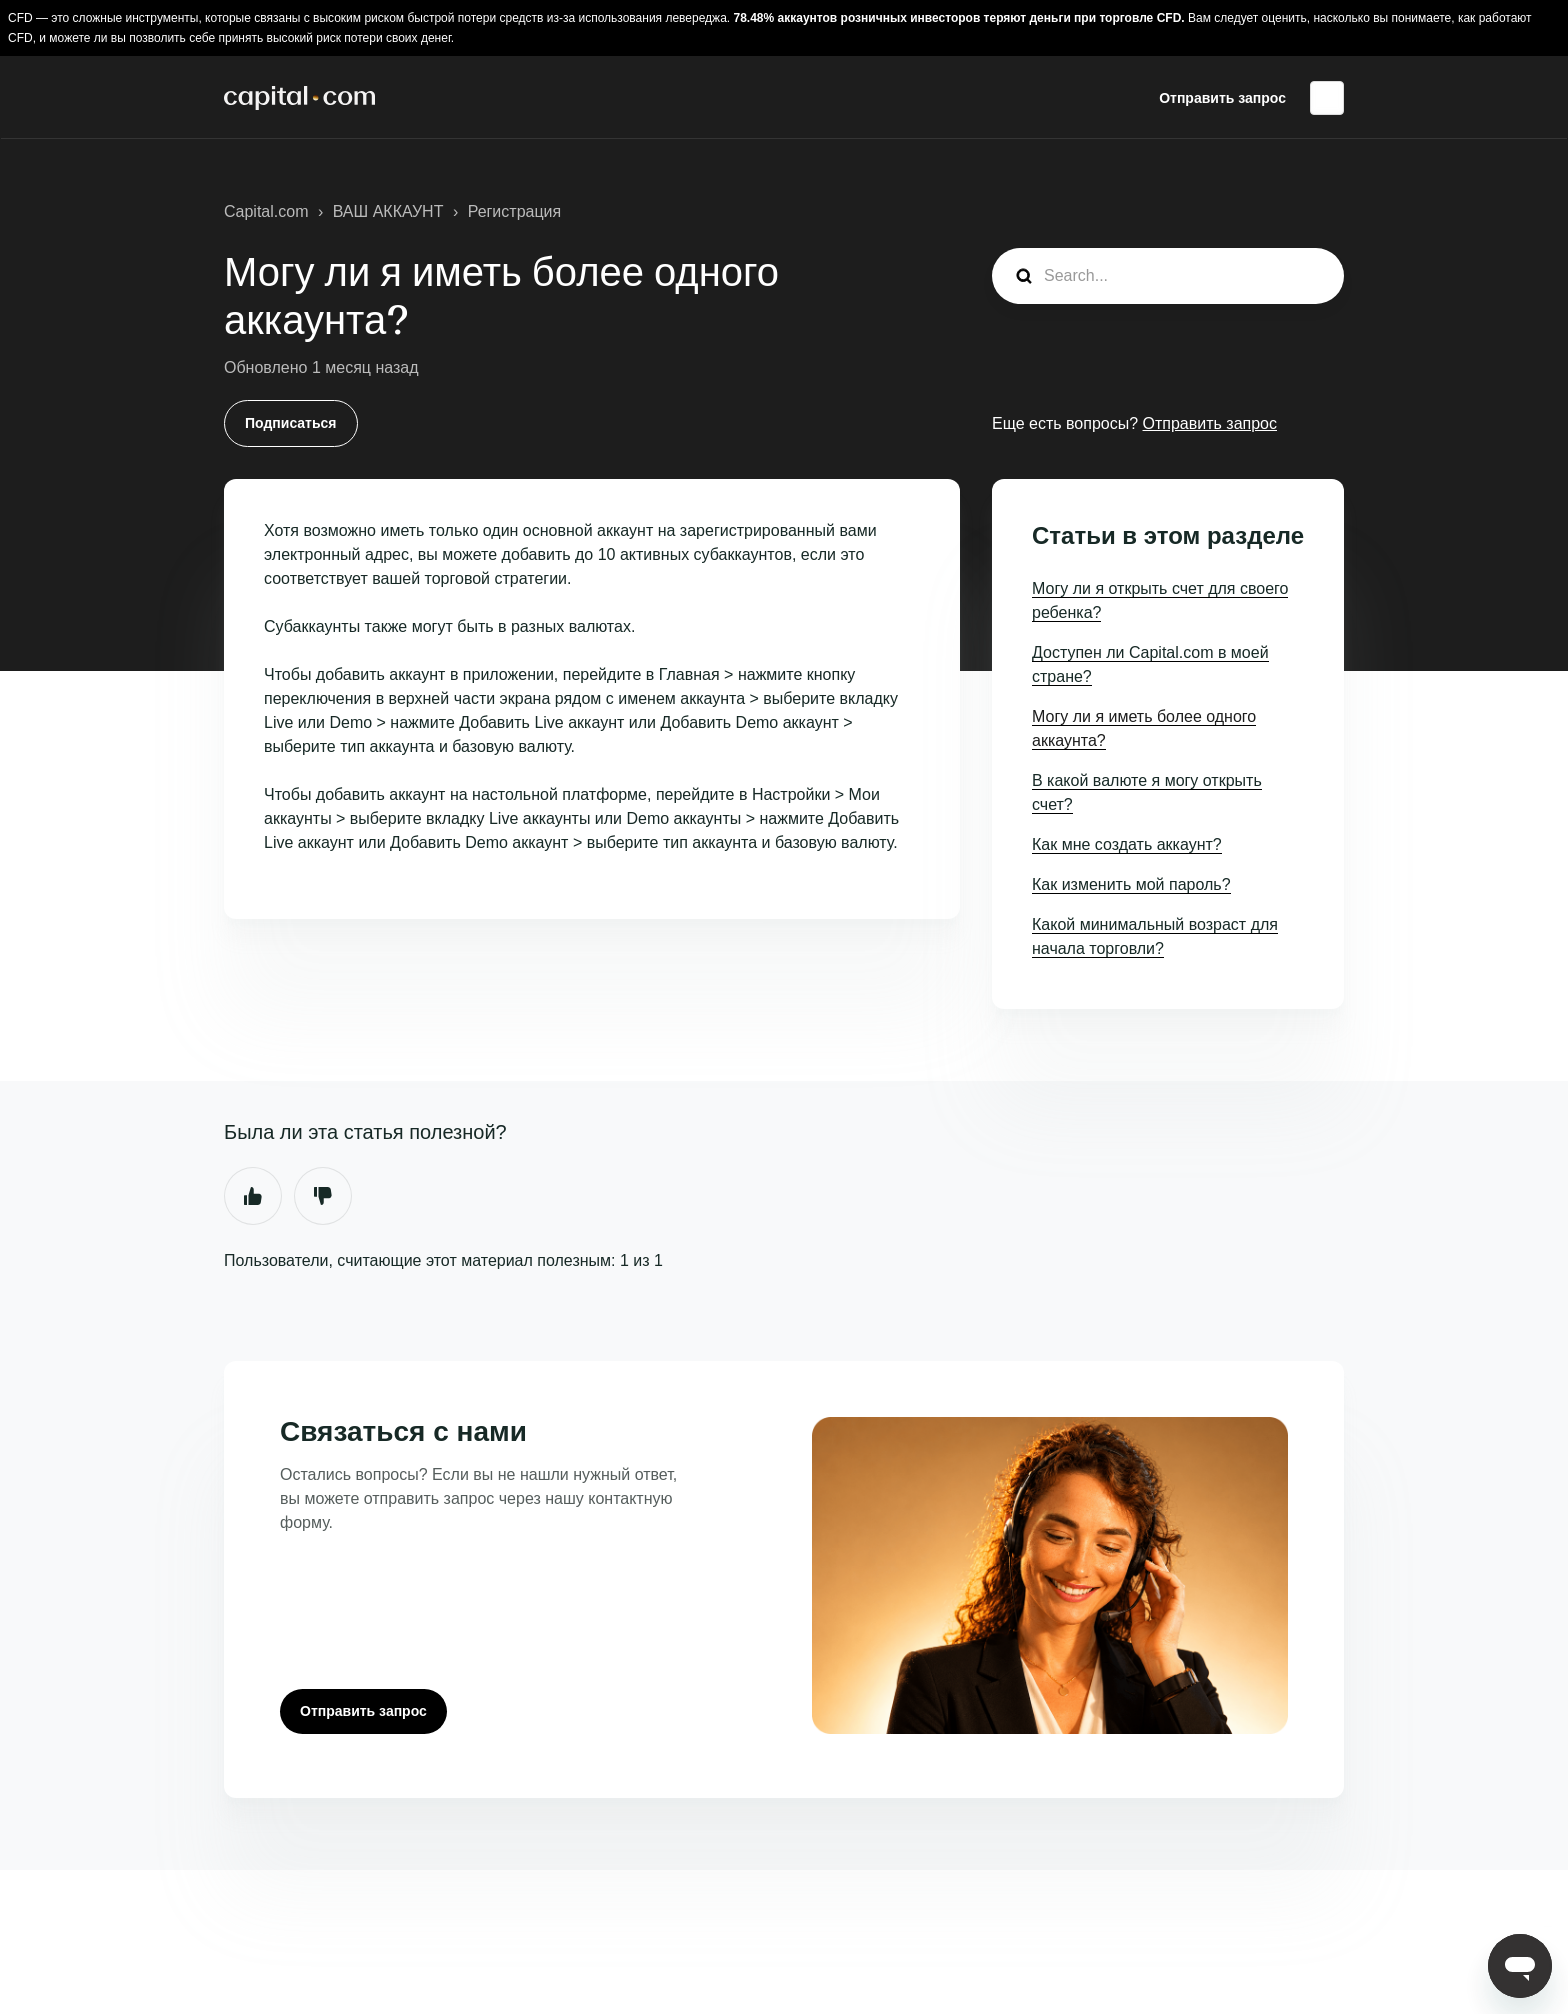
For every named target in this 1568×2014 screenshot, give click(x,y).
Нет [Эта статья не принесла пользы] (323, 1196)
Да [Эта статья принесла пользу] (253, 1196)
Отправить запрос (1222, 98)
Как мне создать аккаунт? (1127, 844)
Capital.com (266, 211)
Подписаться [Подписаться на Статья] (291, 423)
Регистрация (515, 211)
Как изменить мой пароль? (1131, 884)
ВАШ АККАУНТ (388, 211)
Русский (1327, 98)
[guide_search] (1168, 276)
